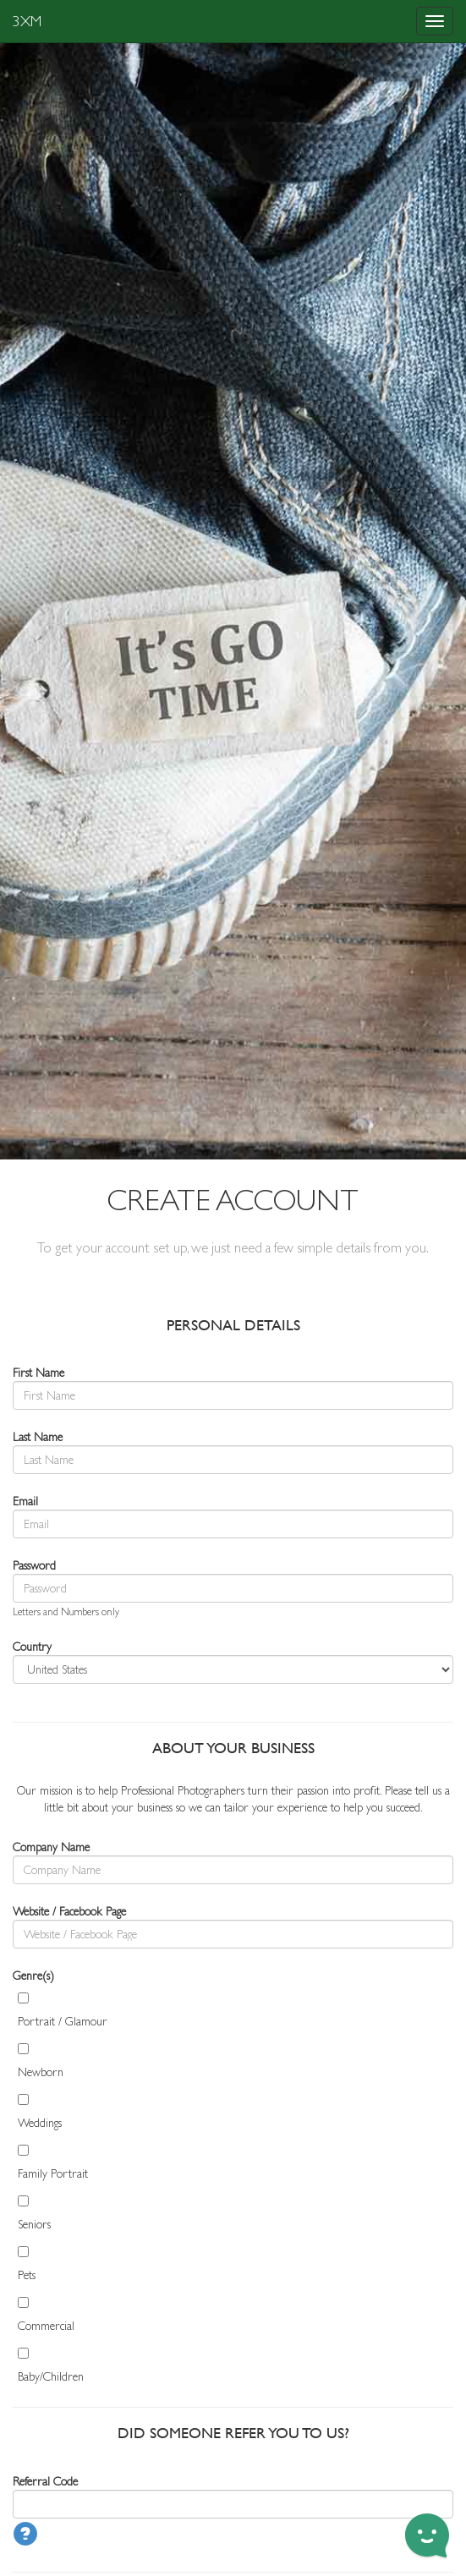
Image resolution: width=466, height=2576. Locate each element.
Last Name (38, 1437)
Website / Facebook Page (69, 1911)
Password (34, 1565)
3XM (27, 21)
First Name (38, 1372)
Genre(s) (33, 1975)
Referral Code (45, 2481)
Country (32, 1646)
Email (25, 1501)
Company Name (51, 1847)
